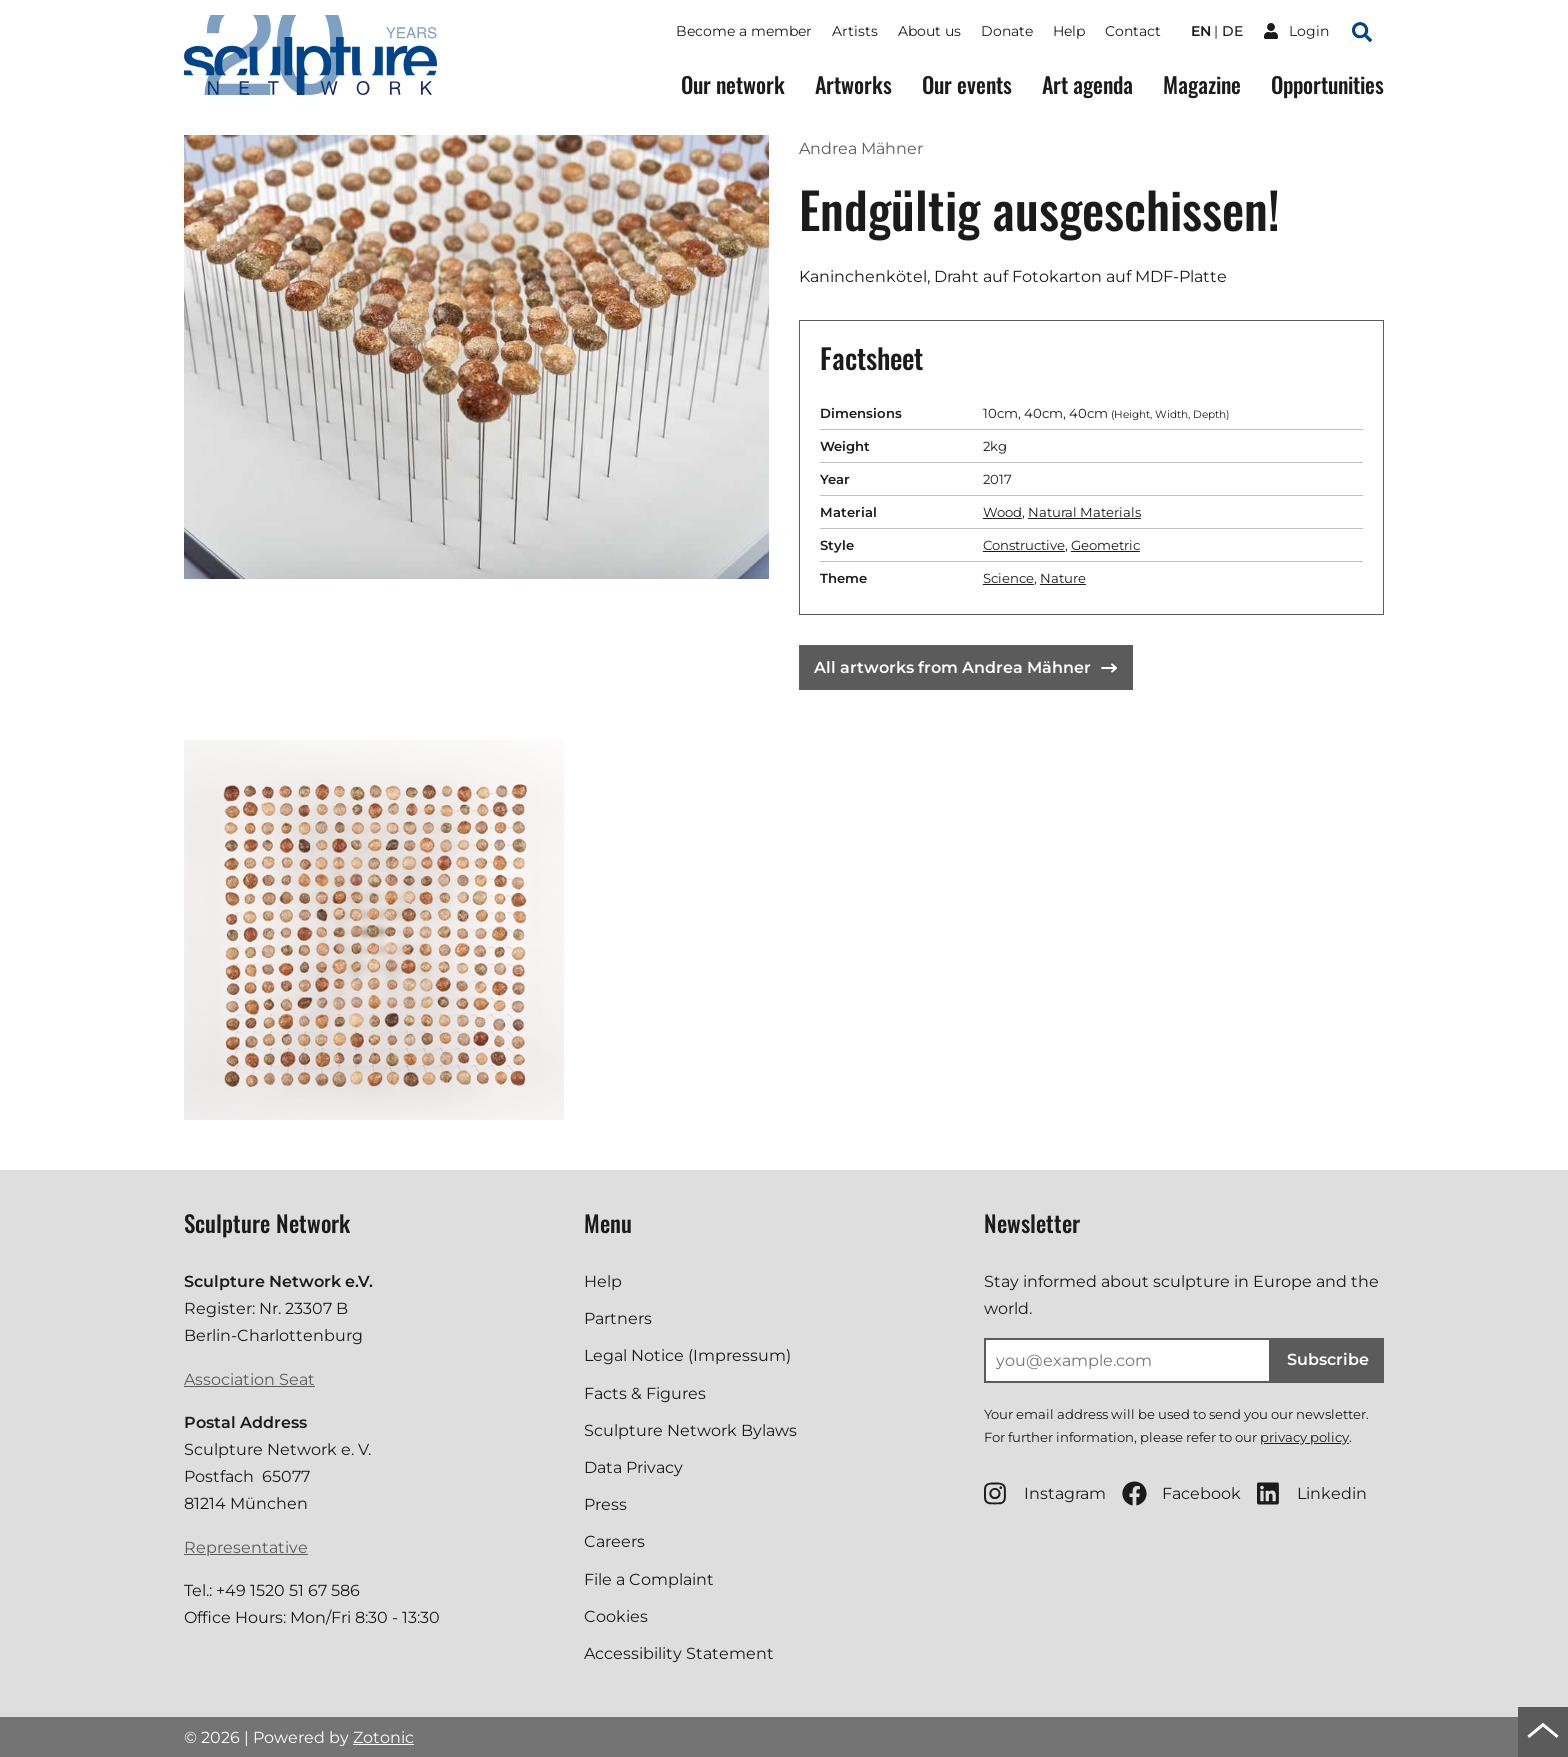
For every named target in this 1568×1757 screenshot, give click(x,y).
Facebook (1181, 1493)
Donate (1007, 31)
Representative (246, 1547)
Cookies (616, 1616)
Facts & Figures (645, 1393)
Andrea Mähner (861, 148)
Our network (733, 84)
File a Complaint (649, 1579)
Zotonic (383, 1737)
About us (929, 31)
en (1201, 31)
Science (1008, 578)
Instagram (1045, 1493)
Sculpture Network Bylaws (690, 1430)
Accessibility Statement (679, 1653)
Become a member (744, 31)
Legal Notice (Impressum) (687, 1355)
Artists (855, 31)
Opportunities (1327, 84)
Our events (967, 84)
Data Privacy (633, 1467)
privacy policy (1304, 1437)
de (1232, 31)
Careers (614, 1541)
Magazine (1202, 84)
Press (605, 1504)
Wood (1002, 512)
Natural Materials (1084, 512)
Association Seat (249, 1379)
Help (1069, 31)
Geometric (1105, 545)
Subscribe (1328, 1359)
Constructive (1024, 545)
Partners (618, 1318)
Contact (1133, 31)
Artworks (853, 84)
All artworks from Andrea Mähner (965, 667)
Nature (1063, 578)
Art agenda (1087, 84)
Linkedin (1312, 1493)
